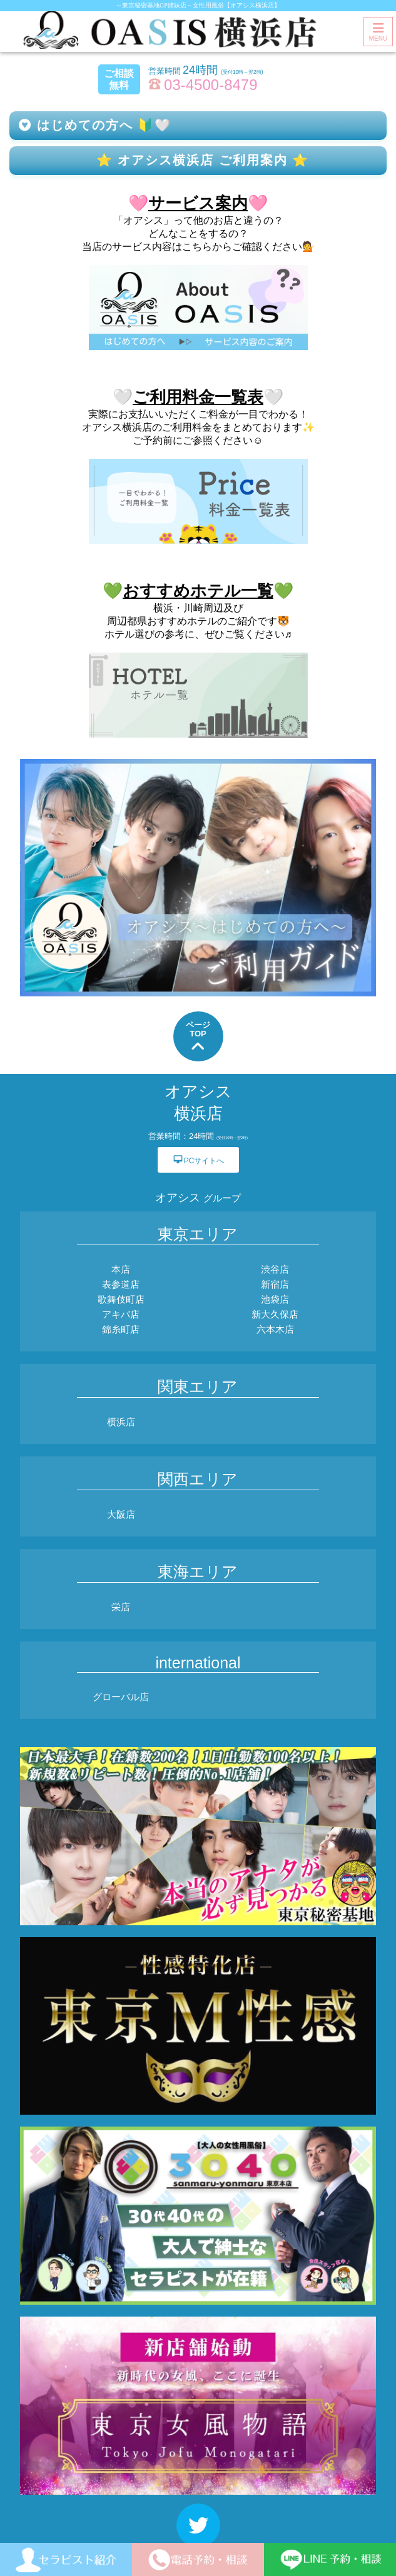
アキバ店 (121, 1314)
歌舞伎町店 (121, 1299)
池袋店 (275, 1299)
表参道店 (121, 1284)
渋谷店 (275, 1269)
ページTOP (198, 1037)
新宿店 (275, 1284)
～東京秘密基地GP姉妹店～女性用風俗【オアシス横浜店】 (198, 5)
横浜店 (121, 1421)
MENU (378, 32)
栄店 (120, 1606)
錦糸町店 (121, 1329)
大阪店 (121, 1514)
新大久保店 (274, 1314)
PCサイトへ (198, 1159)
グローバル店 (121, 1696)
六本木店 (275, 1329)
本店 (120, 1269)
